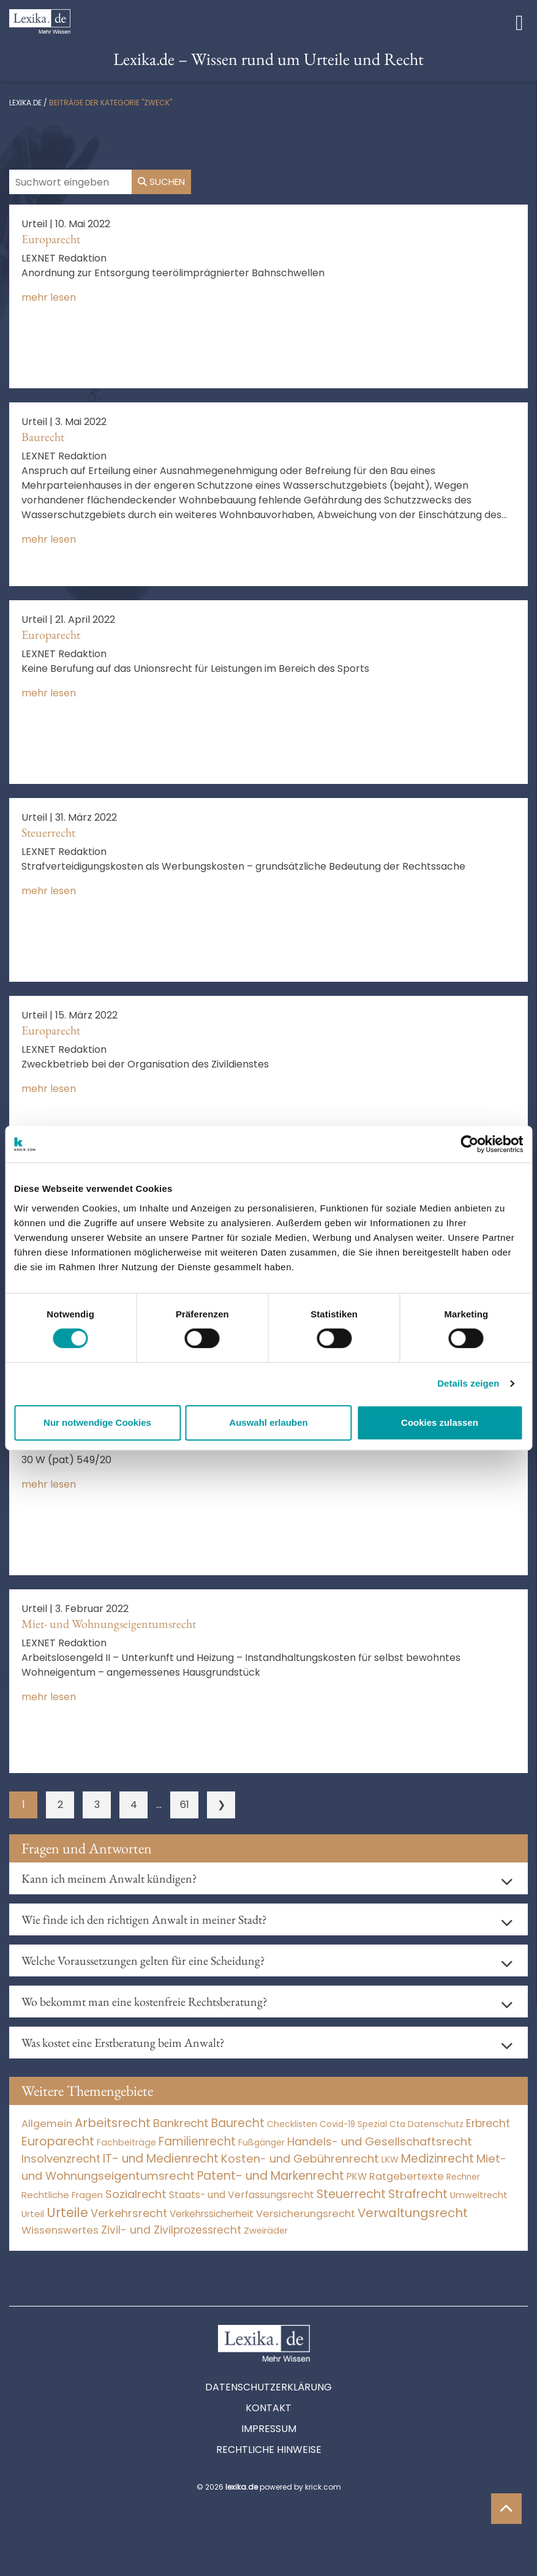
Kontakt (268, 2408)
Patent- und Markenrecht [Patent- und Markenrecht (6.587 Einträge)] (270, 2175)
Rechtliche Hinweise (268, 2449)
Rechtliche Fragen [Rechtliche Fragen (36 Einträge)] (62, 2194)
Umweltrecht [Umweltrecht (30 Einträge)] (479, 2194)
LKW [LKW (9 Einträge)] (390, 2159)
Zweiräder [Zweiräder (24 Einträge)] (266, 2230)
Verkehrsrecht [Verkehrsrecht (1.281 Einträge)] (129, 2213)
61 (184, 1805)
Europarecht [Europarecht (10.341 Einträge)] (57, 2141)
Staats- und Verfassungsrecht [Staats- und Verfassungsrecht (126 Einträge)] (241, 2195)
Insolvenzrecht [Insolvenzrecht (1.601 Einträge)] (60, 2158)
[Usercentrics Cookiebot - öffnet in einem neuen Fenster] (469, 1144)
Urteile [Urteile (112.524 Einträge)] (67, 2212)
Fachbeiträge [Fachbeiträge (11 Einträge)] (126, 2142)
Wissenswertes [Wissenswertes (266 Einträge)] (60, 2230)
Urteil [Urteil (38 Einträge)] (32, 2213)
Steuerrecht (48, 832)
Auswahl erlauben (268, 1422)
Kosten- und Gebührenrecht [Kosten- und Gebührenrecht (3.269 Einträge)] (300, 2158)
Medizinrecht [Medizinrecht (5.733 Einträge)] (437, 2158)
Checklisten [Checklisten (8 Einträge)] (292, 2124)
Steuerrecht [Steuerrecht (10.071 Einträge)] (351, 2194)
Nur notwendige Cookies (97, 1422)
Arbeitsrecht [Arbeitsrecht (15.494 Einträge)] (113, 2122)
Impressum (268, 2429)
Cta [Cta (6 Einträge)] (397, 2124)
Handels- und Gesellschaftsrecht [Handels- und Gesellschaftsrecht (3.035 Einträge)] (379, 2141)
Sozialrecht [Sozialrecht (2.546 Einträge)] (136, 2194)
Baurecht (42, 437)
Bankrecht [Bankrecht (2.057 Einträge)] (181, 2123)
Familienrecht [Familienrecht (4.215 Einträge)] (197, 2141)
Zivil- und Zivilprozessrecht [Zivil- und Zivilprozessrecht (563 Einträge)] (171, 2230)
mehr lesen (48, 297)
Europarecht (50, 239)
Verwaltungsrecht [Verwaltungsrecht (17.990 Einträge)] (413, 2212)
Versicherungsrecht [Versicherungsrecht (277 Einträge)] (305, 2214)
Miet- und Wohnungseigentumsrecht (108, 1624)
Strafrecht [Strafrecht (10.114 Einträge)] (418, 2194)
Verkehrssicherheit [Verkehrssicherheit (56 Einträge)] (211, 2213)
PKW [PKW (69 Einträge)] (357, 2176)
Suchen (161, 181)
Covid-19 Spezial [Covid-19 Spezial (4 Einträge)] (353, 2124)
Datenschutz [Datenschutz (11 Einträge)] (436, 2124)
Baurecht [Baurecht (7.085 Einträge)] (238, 2123)
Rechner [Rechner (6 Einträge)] (463, 2177)
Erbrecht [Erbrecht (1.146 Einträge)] (488, 2123)
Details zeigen (468, 1383)
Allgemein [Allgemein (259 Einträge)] (46, 2124)
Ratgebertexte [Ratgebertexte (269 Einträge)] (406, 2176)
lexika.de (25, 102)
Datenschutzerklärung (268, 2387)
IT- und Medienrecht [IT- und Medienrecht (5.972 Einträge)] (161, 2158)
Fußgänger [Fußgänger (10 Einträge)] (261, 2142)
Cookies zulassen (439, 1422)
